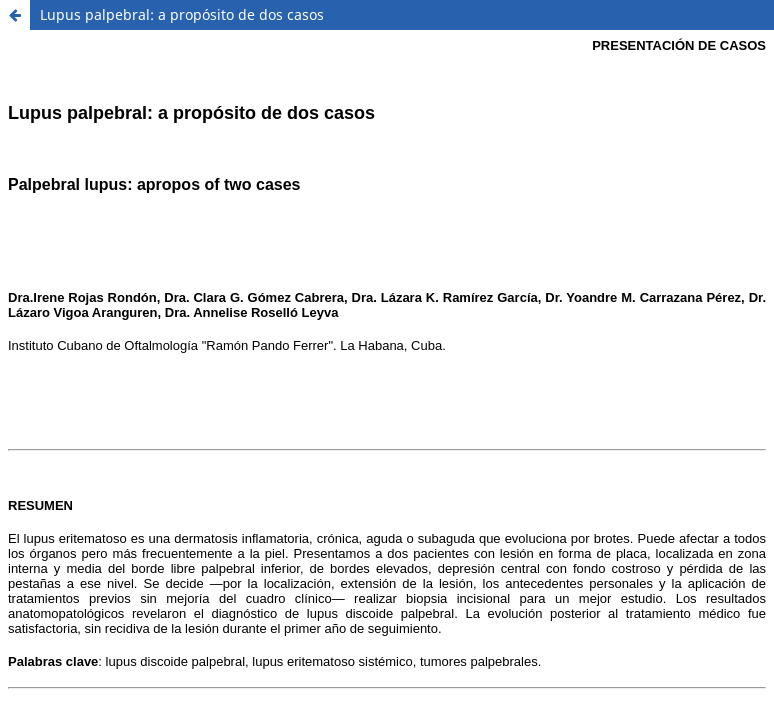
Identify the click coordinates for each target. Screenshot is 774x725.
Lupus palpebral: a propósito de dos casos (182, 14)
